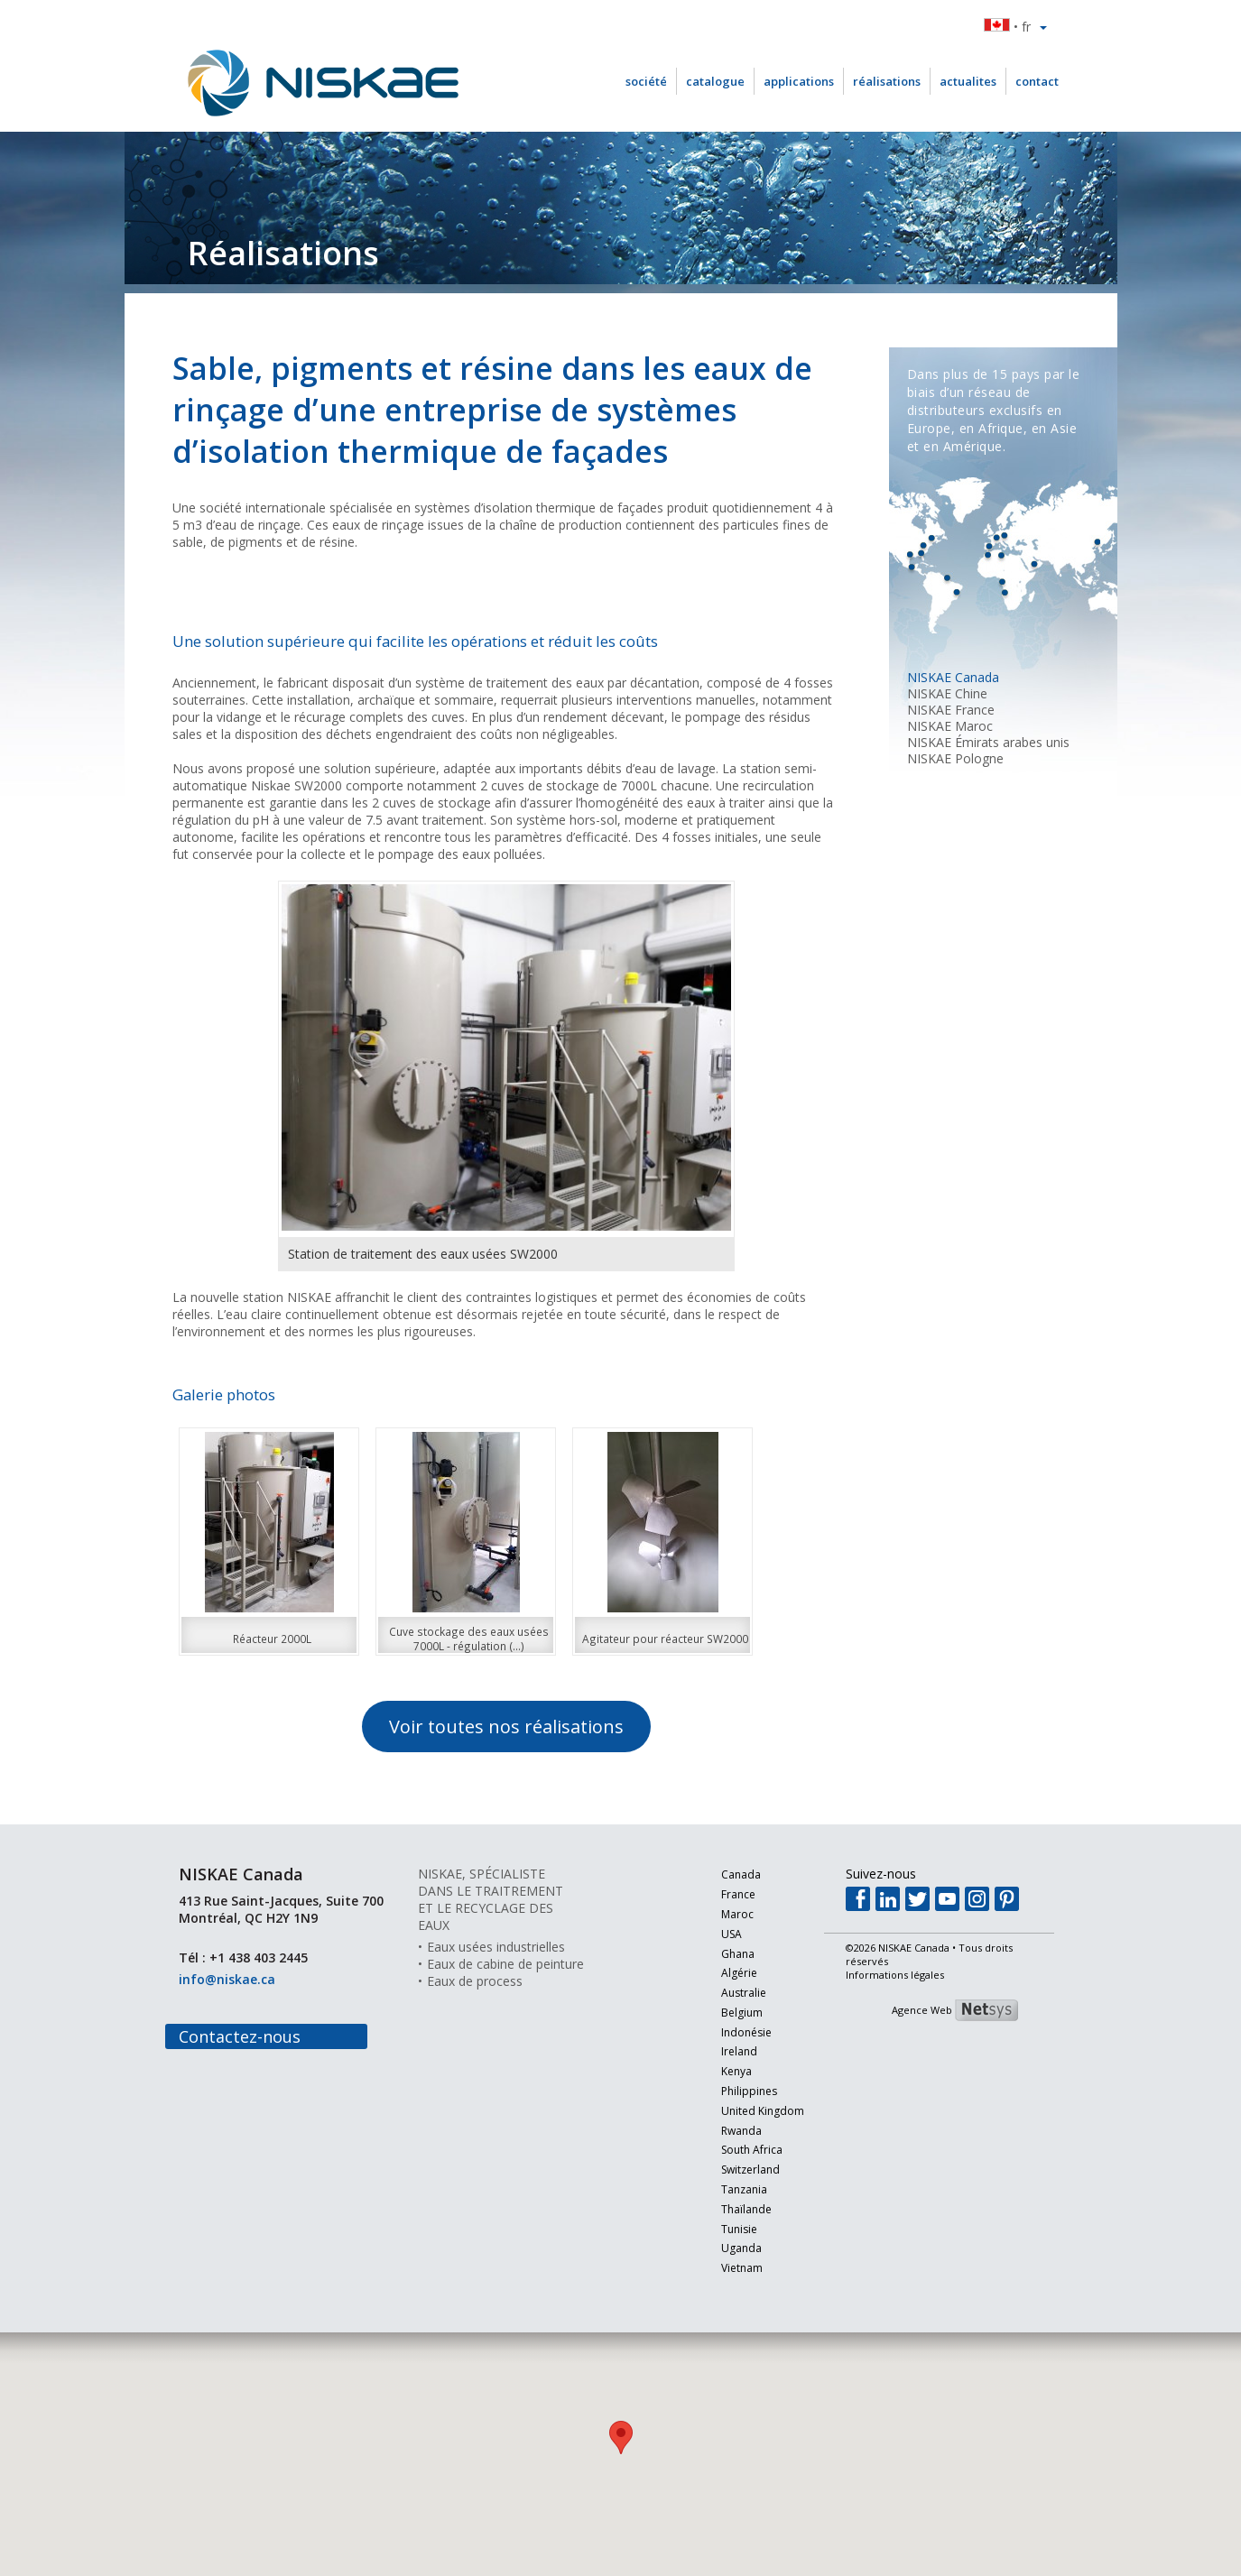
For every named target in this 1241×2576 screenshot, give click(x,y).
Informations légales (895, 1974)
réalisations (887, 81)
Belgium (726, 2013)
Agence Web (922, 2010)
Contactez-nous (240, 2036)
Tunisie (723, 2230)
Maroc (721, 1915)
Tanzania (728, 2190)
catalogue (715, 81)
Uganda (725, 2249)
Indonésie (730, 2033)
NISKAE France (951, 709)
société (646, 81)
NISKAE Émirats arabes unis (988, 742)
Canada (725, 1875)
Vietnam (726, 2268)
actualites (968, 81)
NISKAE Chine (947, 693)
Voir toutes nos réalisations (506, 1726)
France (722, 1895)
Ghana (722, 1954)
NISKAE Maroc (950, 725)
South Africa (736, 2150)
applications (799, 81)
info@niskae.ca (227, 1979)
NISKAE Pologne (955, 758)
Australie (727, 1993)
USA (715, 1935)
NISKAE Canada (953, 677)
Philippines (733, 2092)
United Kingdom (746, 2111)
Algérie (723, 1973)
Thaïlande (730, 2210)
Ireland (723, 2052)
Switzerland (734, 2170)
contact (1037, 81)
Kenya (720, 2072)
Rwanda (725, 2131)
